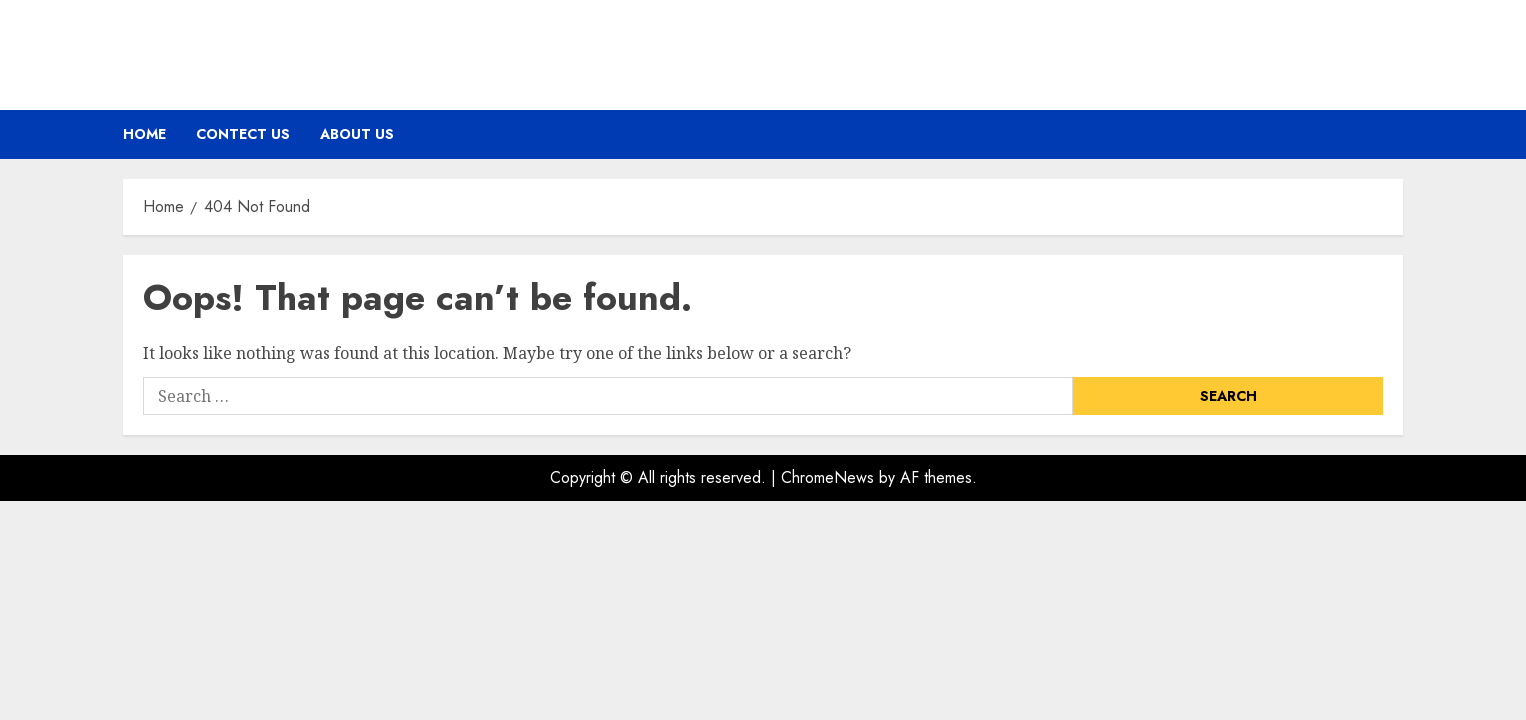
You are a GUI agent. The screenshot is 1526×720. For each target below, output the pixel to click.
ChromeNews (827, 477)
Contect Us (243, 134)
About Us (357, 134)
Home (144, 134)
